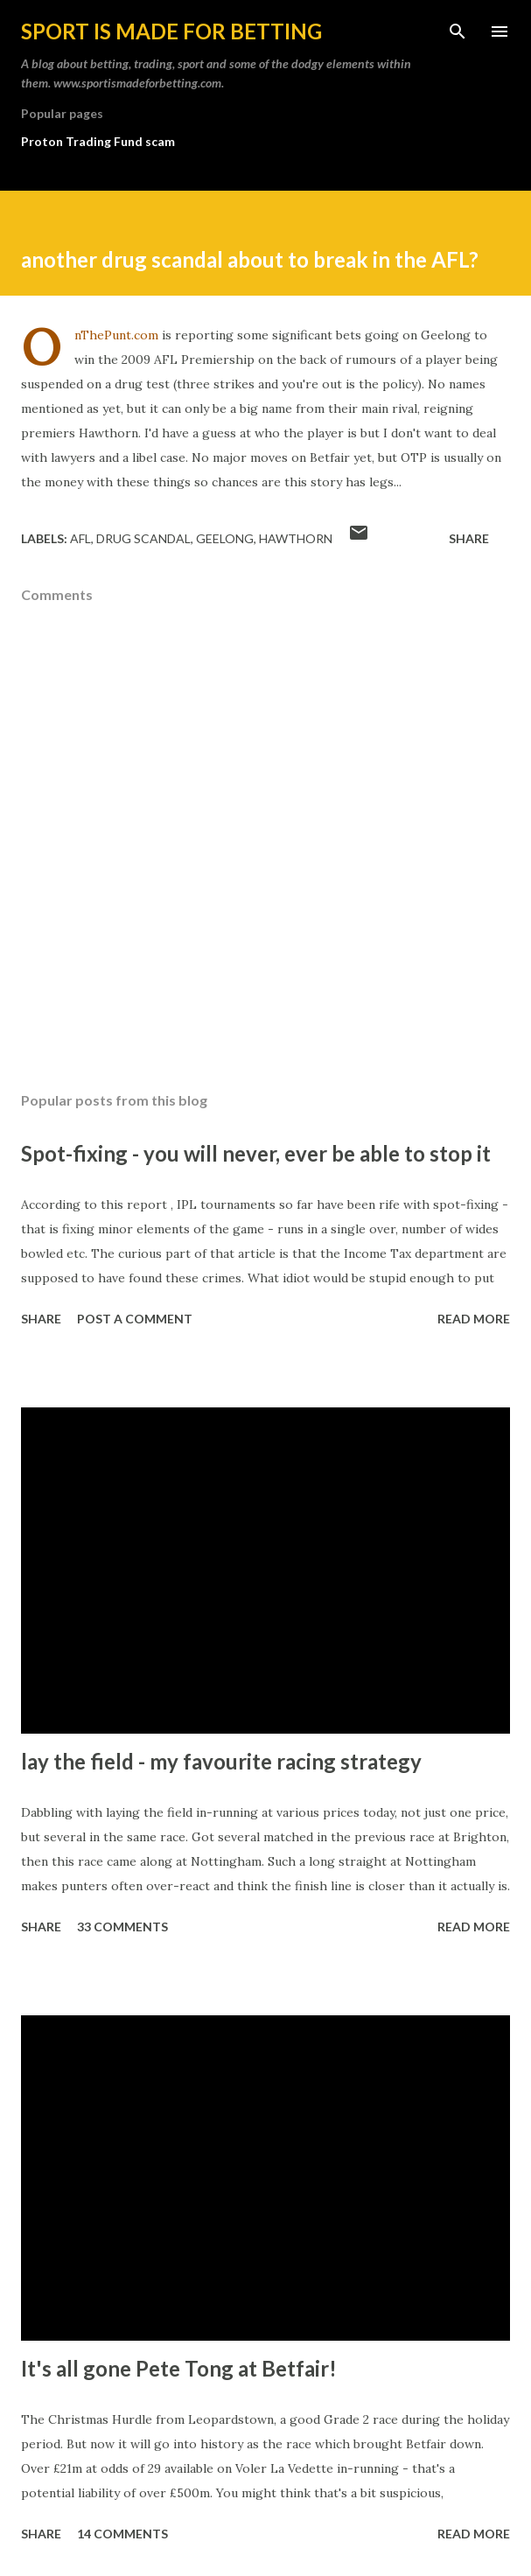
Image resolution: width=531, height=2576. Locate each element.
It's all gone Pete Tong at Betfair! (179, 2368)
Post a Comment (134, 1318)
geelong (225, 538)
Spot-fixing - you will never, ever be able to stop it (256, 1153)
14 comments (122, 2533)
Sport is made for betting (171, 31)
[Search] (457, 31)
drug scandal (143, 538)
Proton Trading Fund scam (98, 141)
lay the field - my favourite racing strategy (221, 1761)
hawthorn (295, 538)
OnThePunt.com (116, 335)
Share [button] (469, 538)
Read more (473, 1318)
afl (80, 538)
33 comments (122, 1926)
